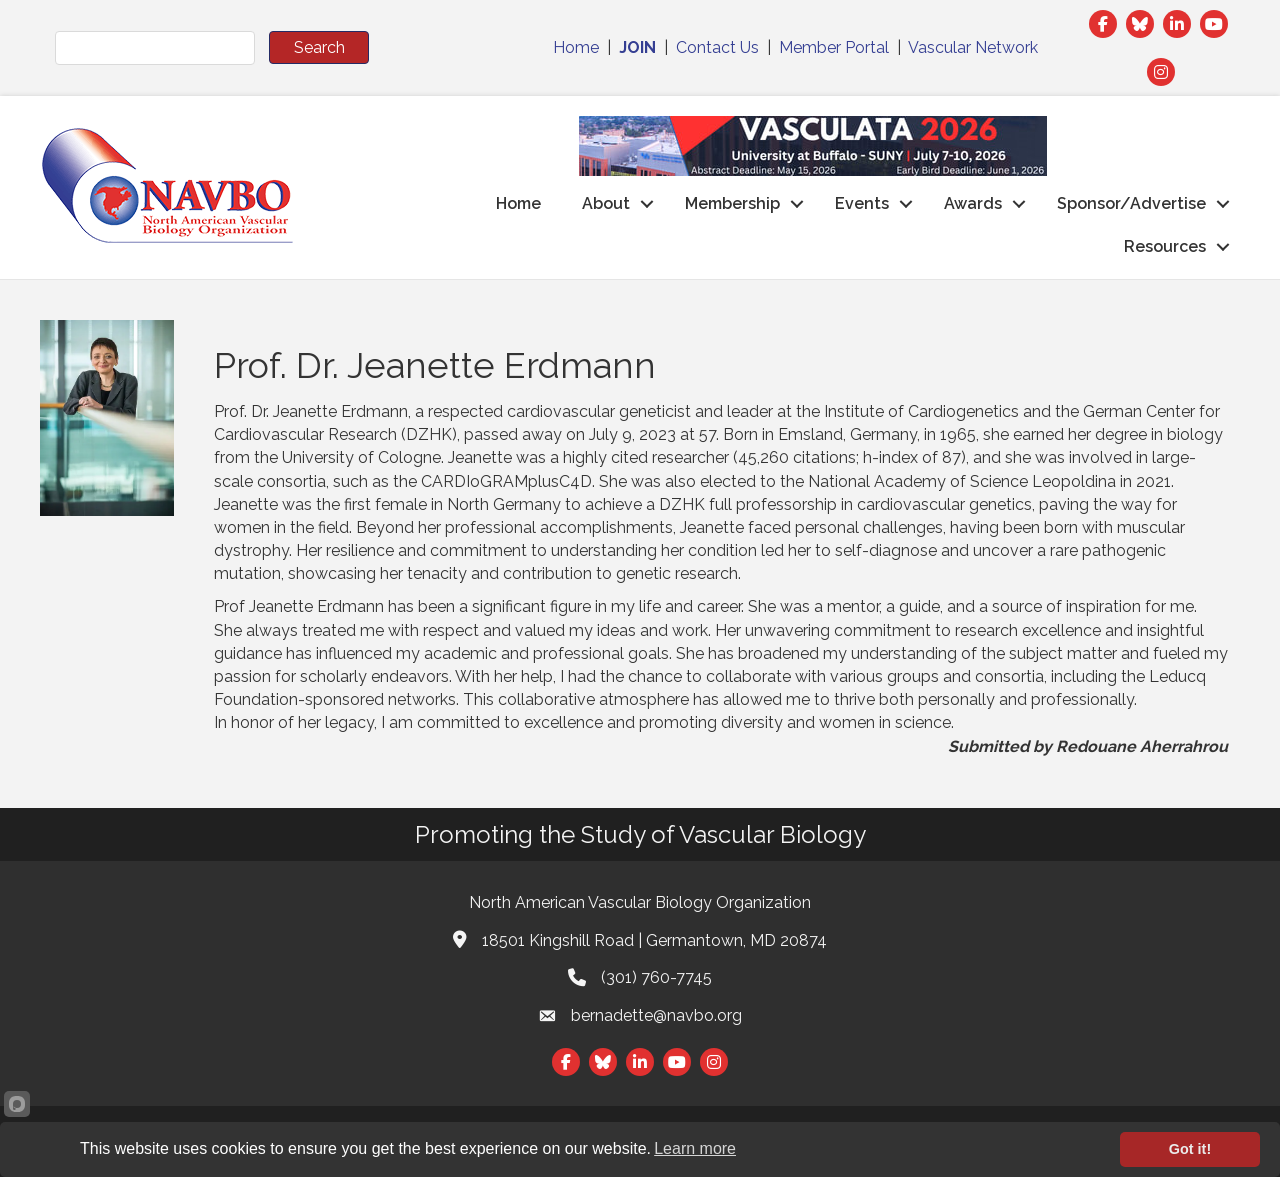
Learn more (695, 1148)
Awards (973, 203)
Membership (732, 203)
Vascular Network (973, 47)
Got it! (1190, 1149)
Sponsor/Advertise (1131, 203)
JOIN (637, 47)
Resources (1165, 246)
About (606, 203)
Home (576, 47)
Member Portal (834, 47)
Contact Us (717, 47)
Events (862, 203)
